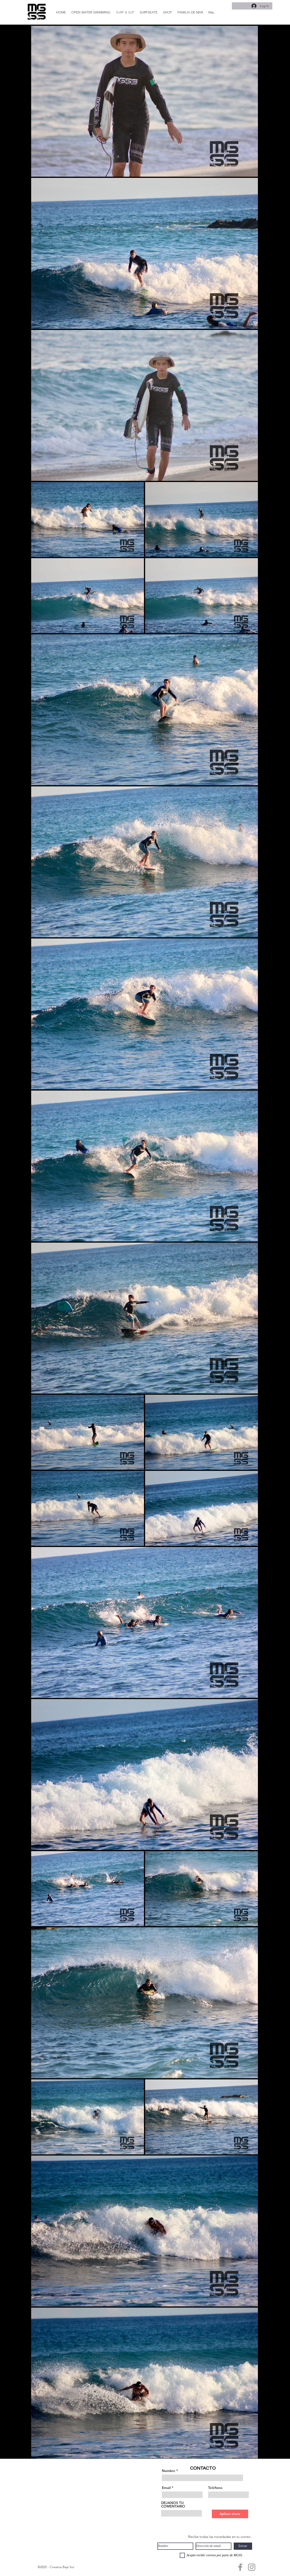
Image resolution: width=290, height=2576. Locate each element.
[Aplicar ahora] (230, 2514)
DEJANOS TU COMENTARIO (173, 2504)
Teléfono (215, 2487)
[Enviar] (243, 2546)
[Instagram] (252, 2567)
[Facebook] (240, 2567)
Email (166, 2487)
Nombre (168, 2470)
